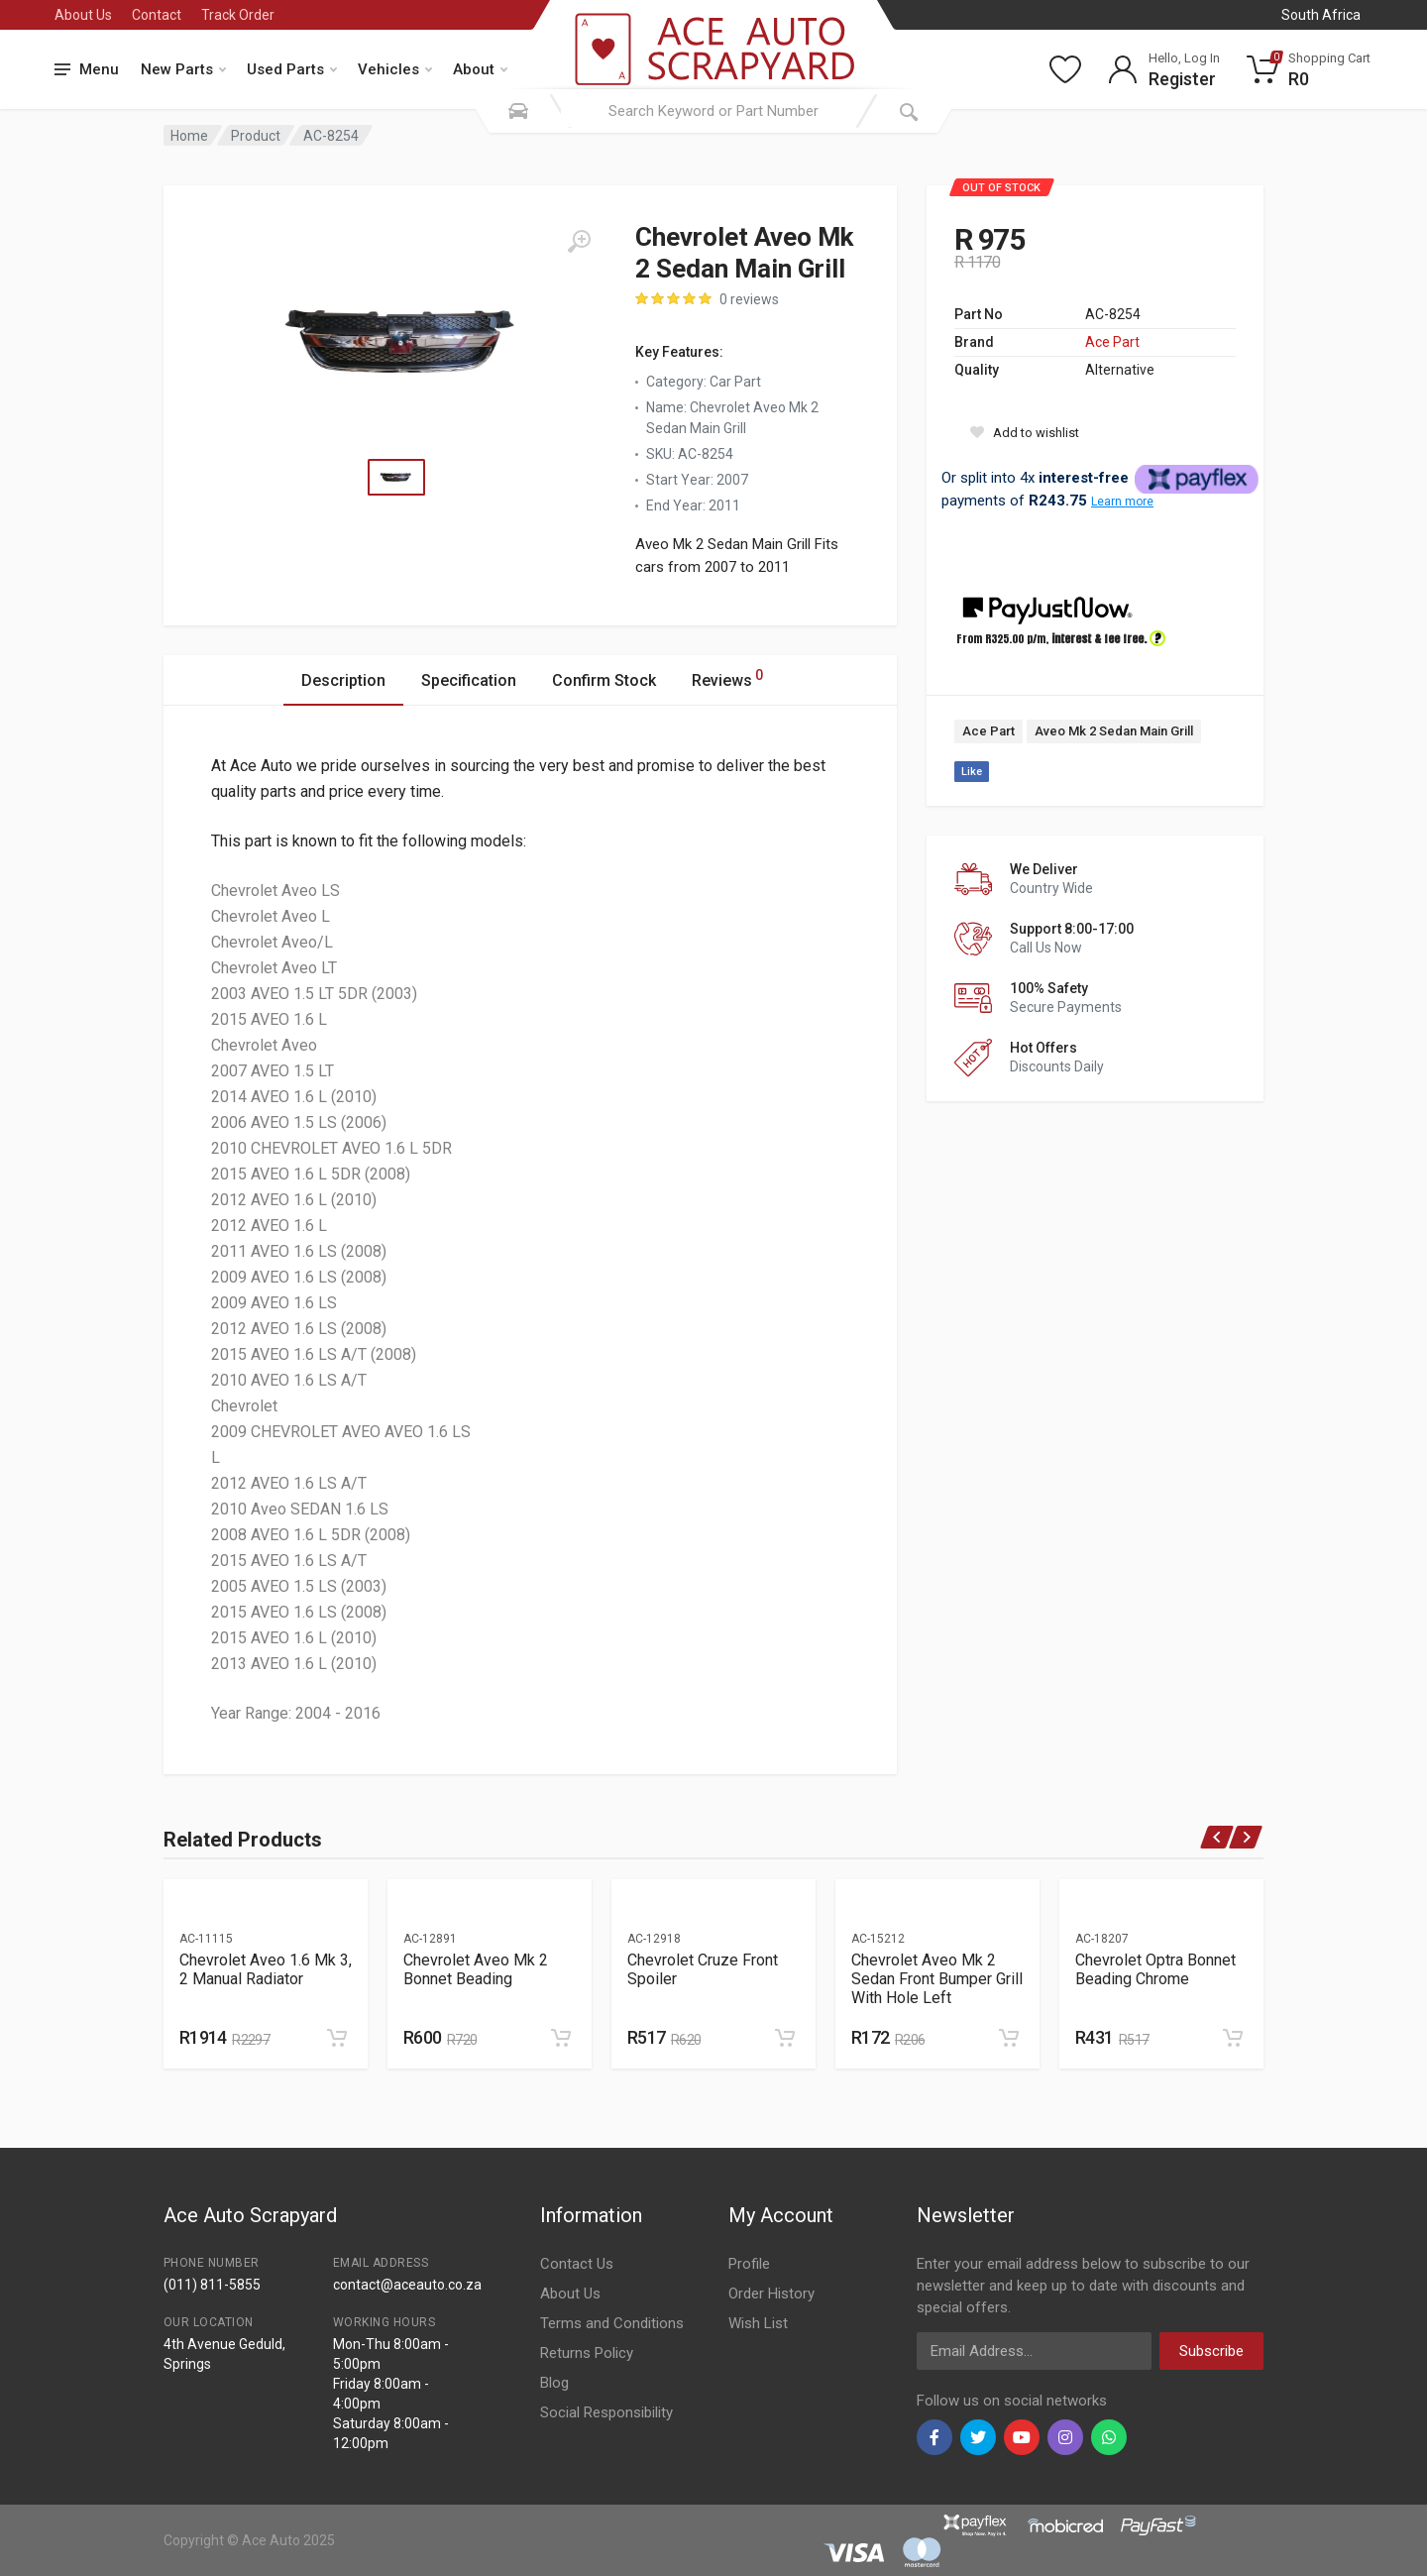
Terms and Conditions (612, 2323)
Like (971, 771)
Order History (771, 2293)
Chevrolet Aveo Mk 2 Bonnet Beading (475, 1969)
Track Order (237, 15)
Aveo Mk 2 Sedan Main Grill (1114, 731)
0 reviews (749, 299)
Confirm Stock (604, 680)
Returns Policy (586, 2353)
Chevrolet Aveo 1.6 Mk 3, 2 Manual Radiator (265, 1969)
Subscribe (1211, 2351)
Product (255, 136)
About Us (83, 15)
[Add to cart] (337, 2038)
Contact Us (576, 2264)
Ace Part (1112, 342)
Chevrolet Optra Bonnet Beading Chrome (1155, 1969)
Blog (554, 2383)
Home (189, 136)
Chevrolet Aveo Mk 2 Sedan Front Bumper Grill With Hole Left (937, 1979)
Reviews (727, 677)
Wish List (758, 2323)
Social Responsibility (606, 2412)
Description (343, 680)
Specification (468, 680)
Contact (156, 15)
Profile (749, 2264)
